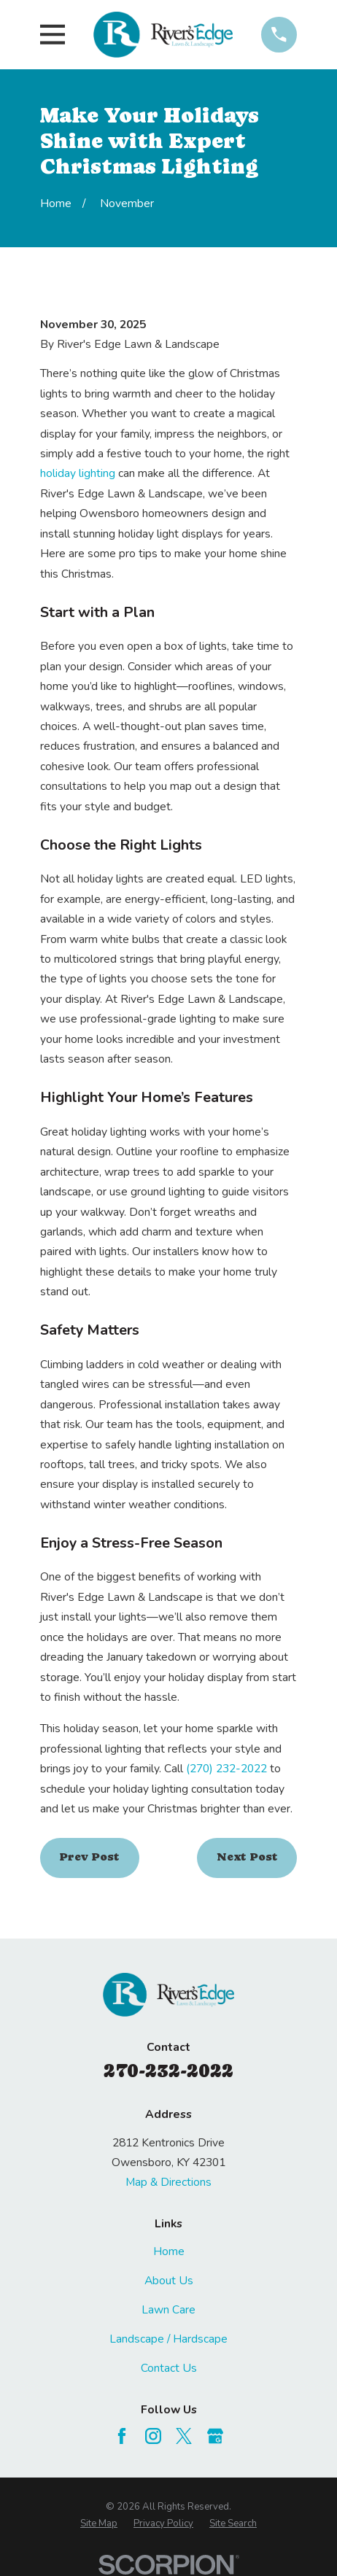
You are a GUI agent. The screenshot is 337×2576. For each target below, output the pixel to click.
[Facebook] (122, 2436)
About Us (168, 2281)
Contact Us (169, 2368)
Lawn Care (168, 2310)
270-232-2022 (168, 2071)
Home (169, 2251)
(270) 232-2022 (226, 1769)
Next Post (247, 1856)
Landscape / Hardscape (168, 2339)
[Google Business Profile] (215, 2436)
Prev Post (89, 1856)
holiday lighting (77, 473)
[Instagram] (153, 2436)
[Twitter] (184, 2436)
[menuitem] (98, 2523)
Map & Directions (168, 2182)
